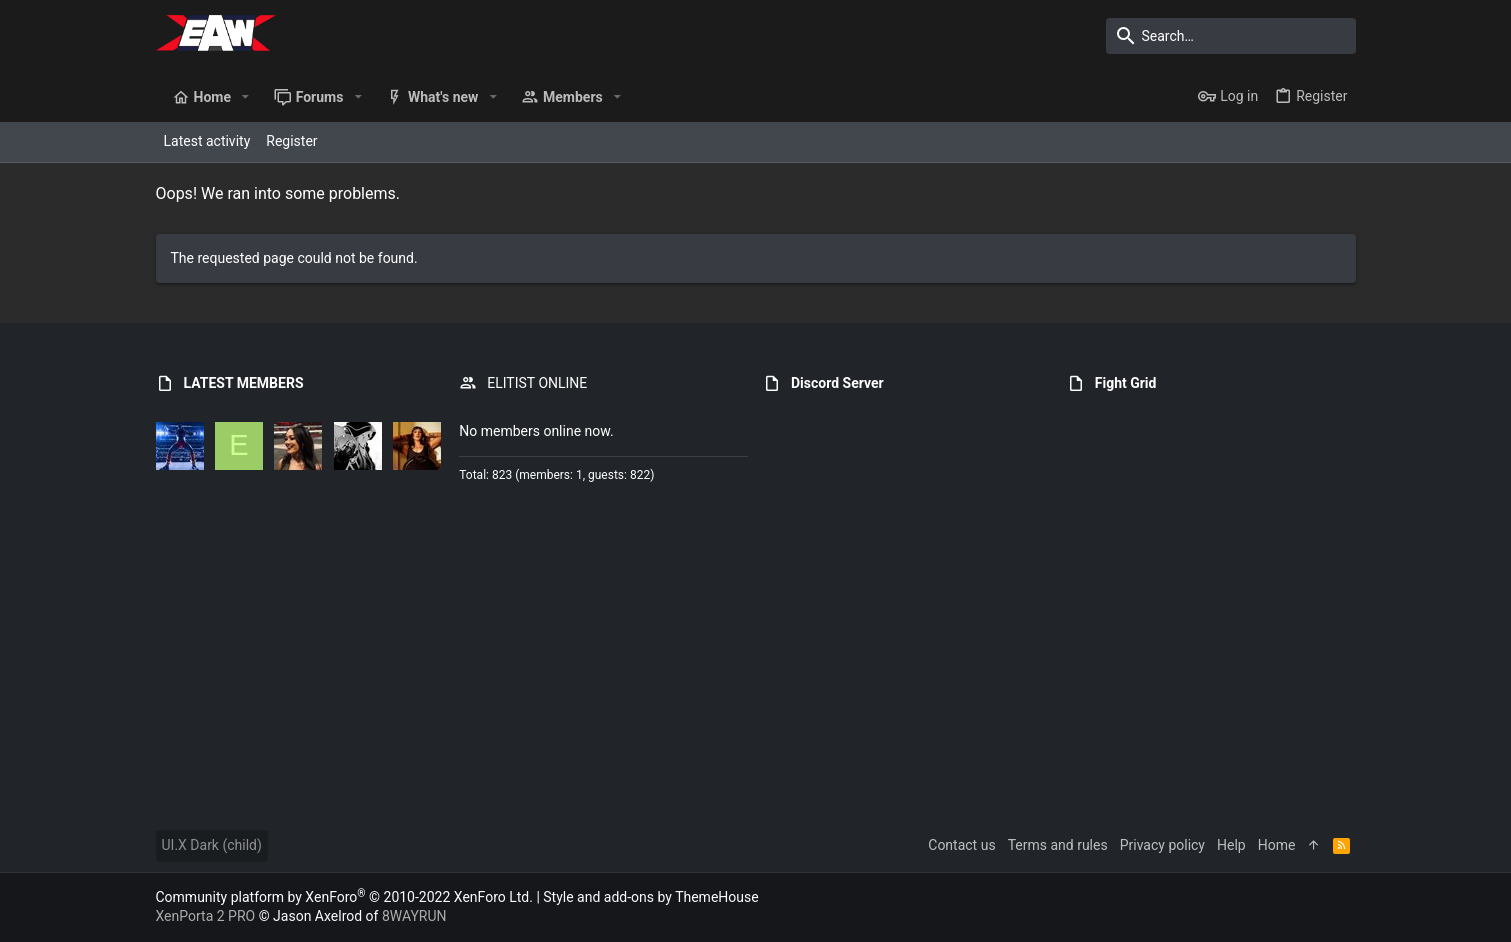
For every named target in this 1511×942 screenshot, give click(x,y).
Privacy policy (1162, 845)
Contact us (961, 845)
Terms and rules (1058, 845)
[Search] (1231, 36)
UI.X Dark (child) (212, 845)
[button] (245, 97)
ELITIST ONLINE (537, 383)
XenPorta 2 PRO (206, 916)
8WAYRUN (414, 916)
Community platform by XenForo (344, 897)
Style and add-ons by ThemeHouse (650, 897)
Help (1231, 845)
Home (1277, 845)
